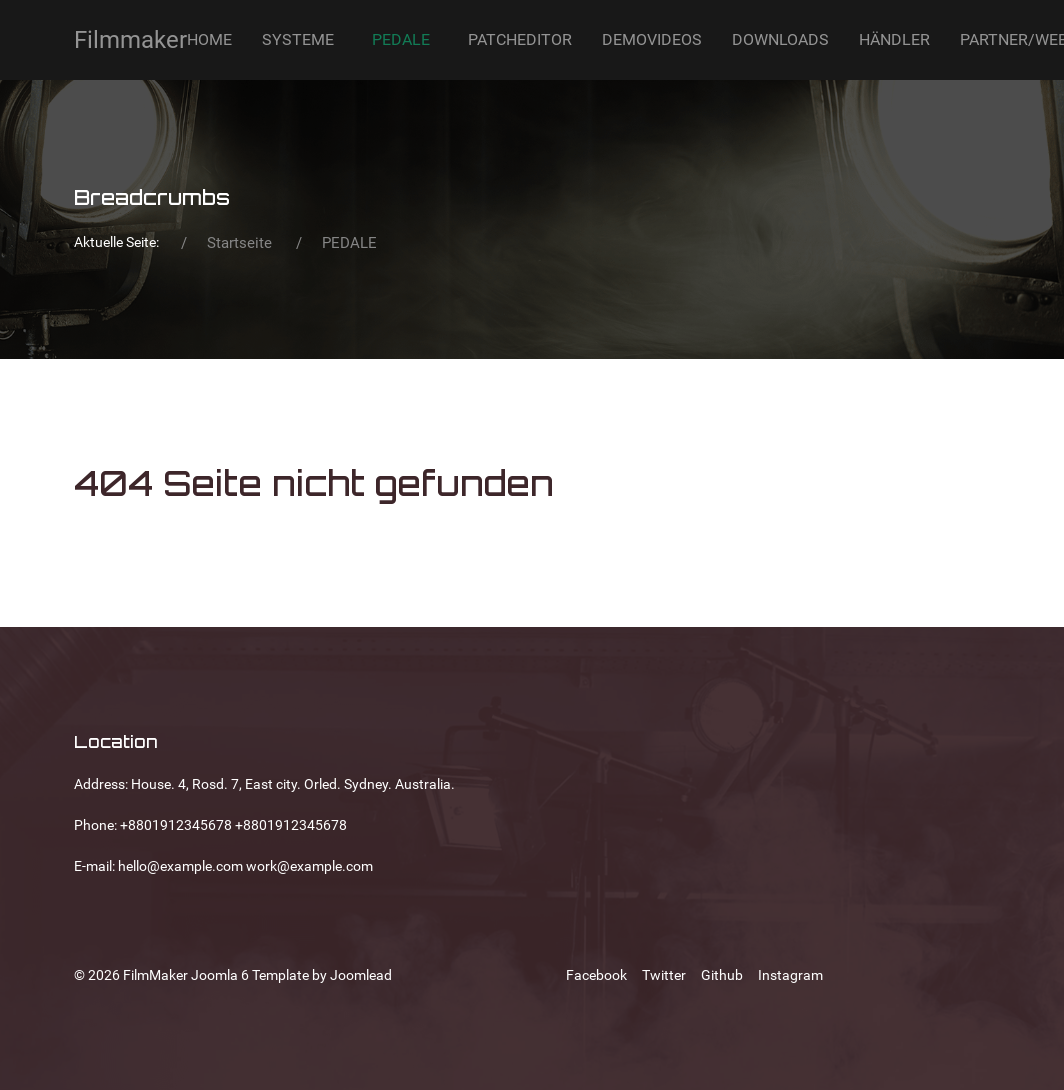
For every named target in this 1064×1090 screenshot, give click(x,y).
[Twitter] (664, 975)
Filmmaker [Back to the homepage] (130, 40)
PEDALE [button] (401, 39)
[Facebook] (596, 975)
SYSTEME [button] (298, 39)
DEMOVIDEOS (652, 39)
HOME (209, 39)
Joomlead (361, 975)
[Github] (722, 975)
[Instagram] (790, 975)
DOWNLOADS (780, 39)
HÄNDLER (894, 39)
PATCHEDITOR (520, 39)
